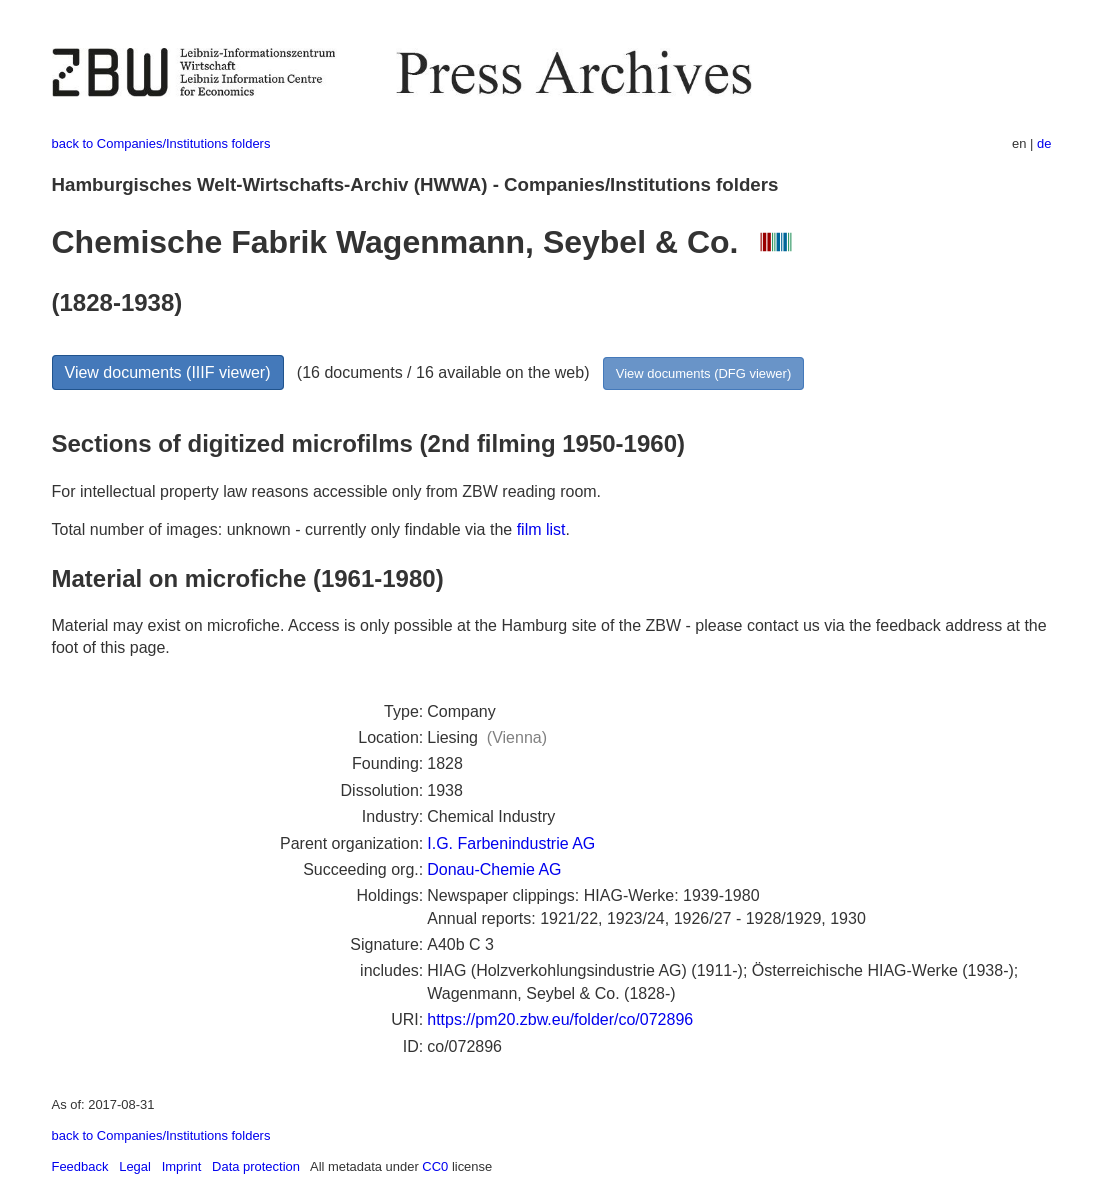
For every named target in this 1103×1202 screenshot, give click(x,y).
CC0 (435, 1166)
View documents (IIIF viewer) (168, 372)
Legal (135, 1166)
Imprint (182, 1166)
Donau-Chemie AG (494, 869)
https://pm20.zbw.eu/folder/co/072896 (560, 1019)
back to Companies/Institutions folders (161, 143)
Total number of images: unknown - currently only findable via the (284, 529)
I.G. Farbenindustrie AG (511, 843)
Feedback (80, 1166)
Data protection (256, 1166)
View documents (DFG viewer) (703, 373)
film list (541, 529)
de (1044, 143)
